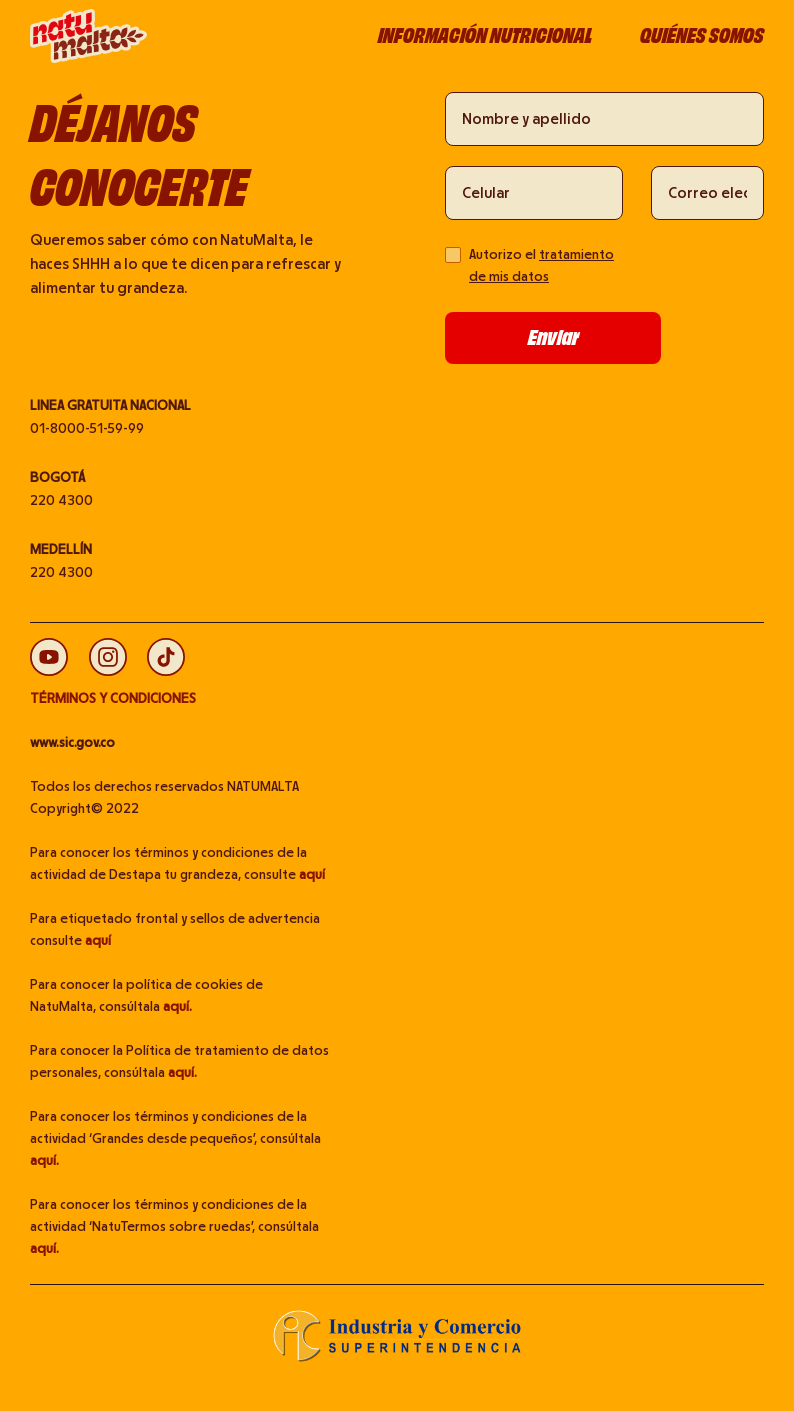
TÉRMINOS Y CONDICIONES (113, 699)
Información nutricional (485, 35)
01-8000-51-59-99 (87, 429)
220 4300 (61, 501)
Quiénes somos (702, 35)
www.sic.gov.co (72, 743)
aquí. (177, 1007)
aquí (312, 875)
